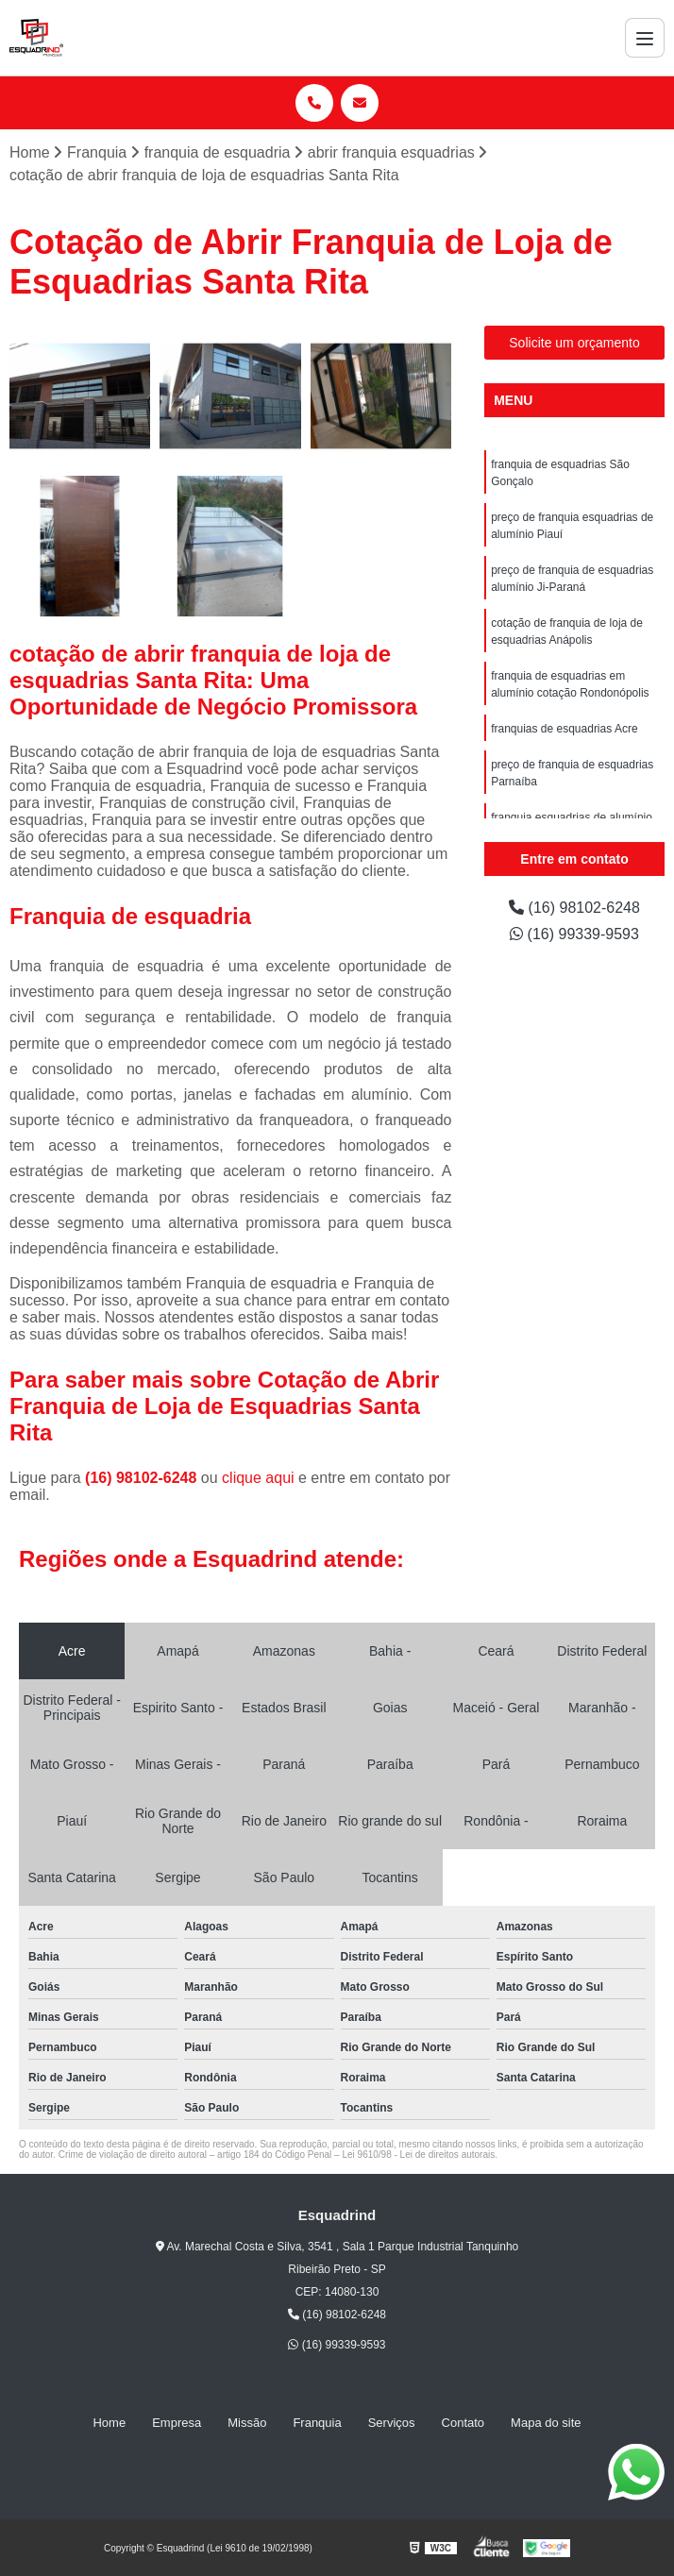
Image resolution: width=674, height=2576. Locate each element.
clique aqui (258, 1478)
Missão (246, 2423)
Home (109, 2423)
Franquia (317, 2423)
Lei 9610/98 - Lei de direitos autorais (418, 2154)
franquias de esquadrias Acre (564, 728)
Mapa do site (546, 2423)
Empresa (176, 2423)
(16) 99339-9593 (574, 934)
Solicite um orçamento (574, 342)
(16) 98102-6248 (143, 1478)
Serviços (391, 2423)
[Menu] (644, 37)
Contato (463, 2423)
